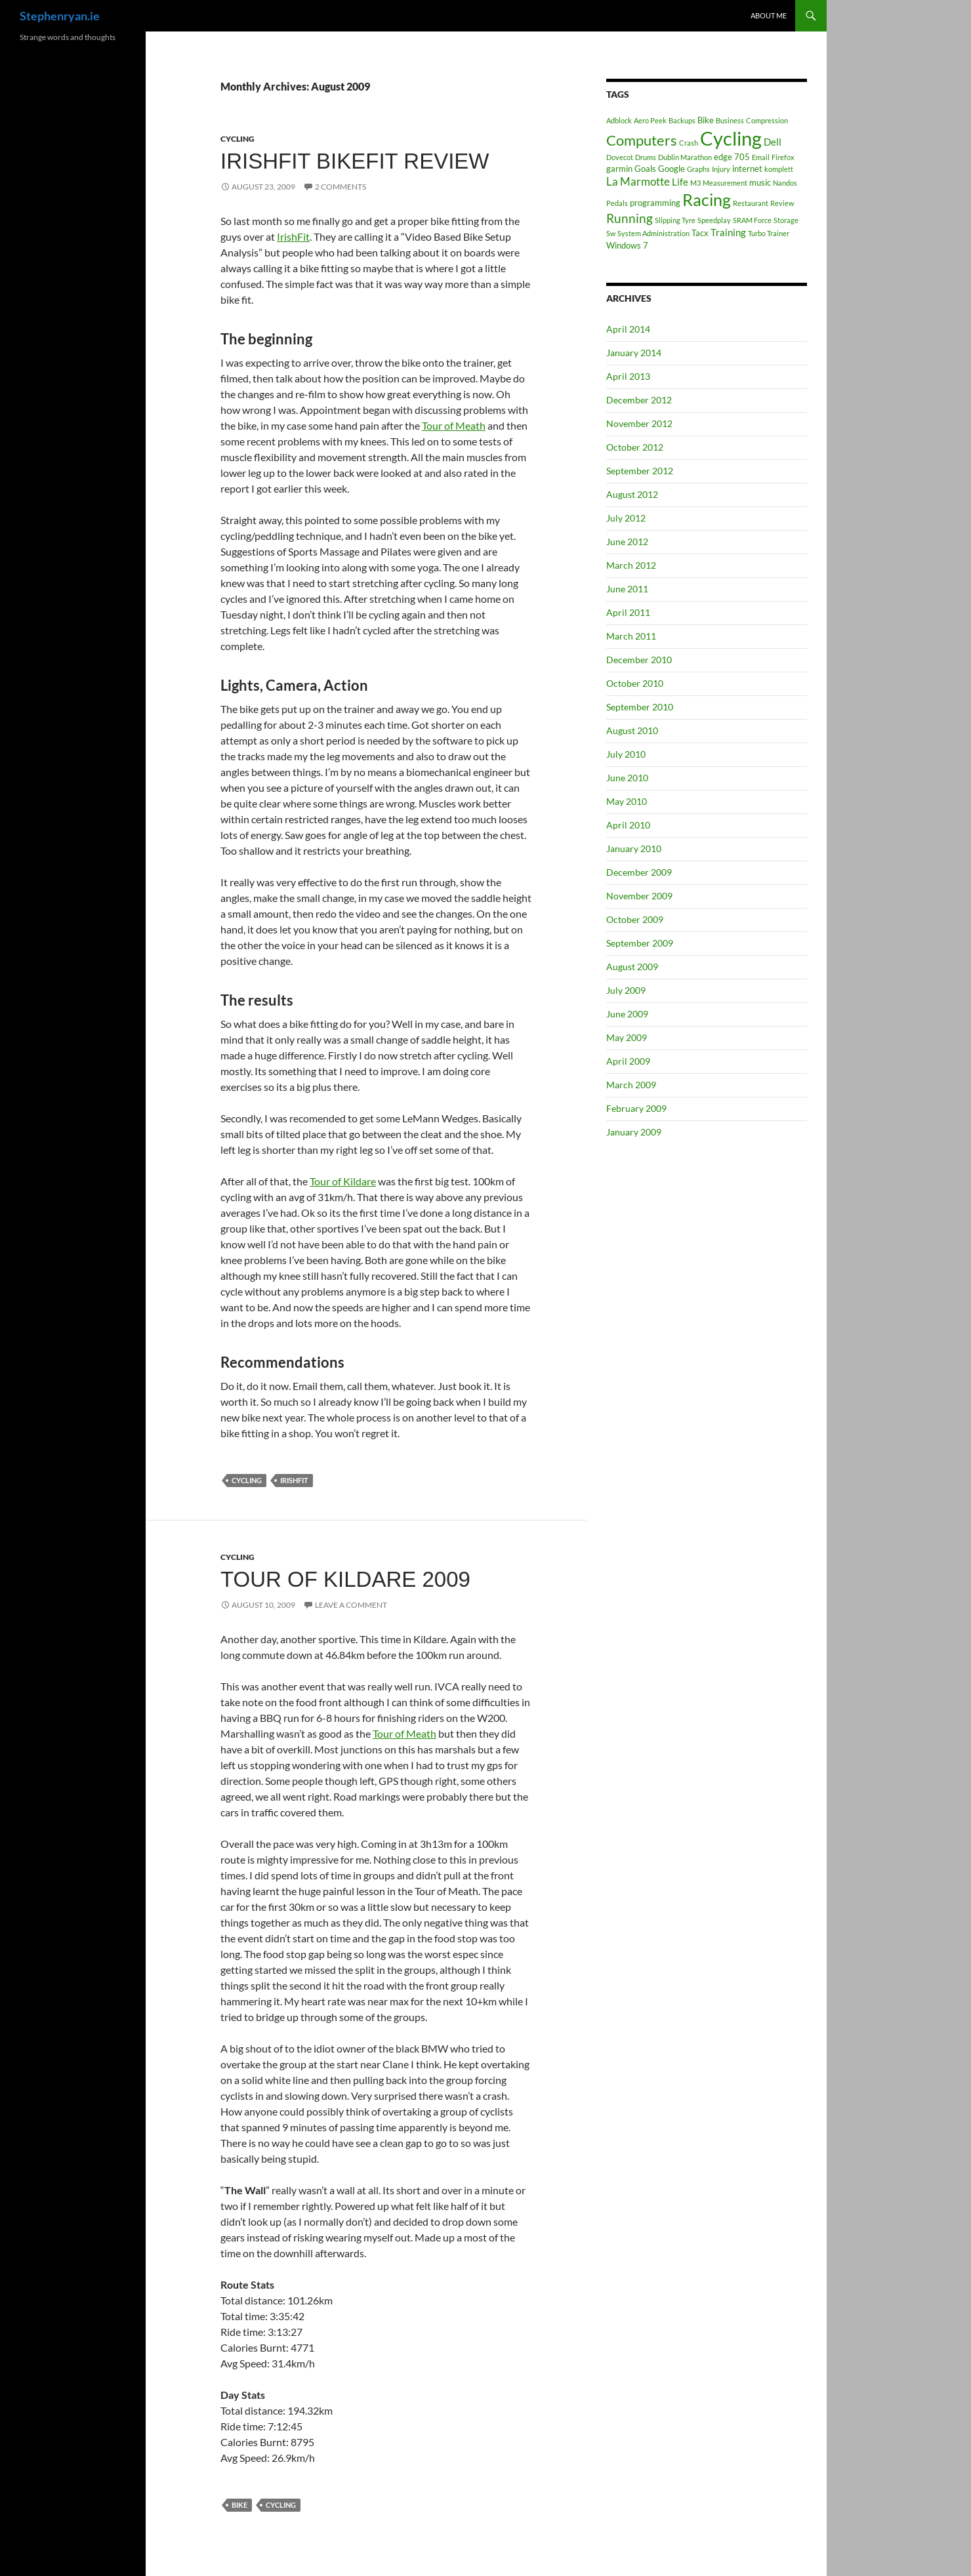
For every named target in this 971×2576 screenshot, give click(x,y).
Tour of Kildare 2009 (345, 1579)
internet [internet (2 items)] (747, 168)
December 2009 (639, 872)
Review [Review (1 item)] (782, 203)
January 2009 (633, 1131)
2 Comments (340, 187)
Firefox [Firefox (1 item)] (783, 157)
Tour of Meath (454, 425)
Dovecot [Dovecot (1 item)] (619, 157)
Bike (239, 2505)
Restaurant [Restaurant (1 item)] (750, 203)
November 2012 (639, 423)
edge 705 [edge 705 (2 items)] (732, 157)
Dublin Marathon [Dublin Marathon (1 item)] (685, 157)
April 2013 (628, 376)
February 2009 (636, 1108)
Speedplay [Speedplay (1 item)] (714, 220)
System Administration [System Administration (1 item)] (653, 233)
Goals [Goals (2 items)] (645, 168)
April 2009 (628, 1061)
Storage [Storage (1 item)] (786, 220)
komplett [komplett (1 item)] (778, 169)
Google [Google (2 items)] (671, 168)
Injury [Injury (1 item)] (721, 169)
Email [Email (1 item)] (761, 157)
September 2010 (639, 706)
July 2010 (626, 754)
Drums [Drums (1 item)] (645, 157)
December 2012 (639, 399)
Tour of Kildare (343, 1181)
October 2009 (634, 919)
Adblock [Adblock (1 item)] (619, 120)
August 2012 (632, 494)
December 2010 (639, 659)
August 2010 (632, 730)
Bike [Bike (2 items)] (705, 120)
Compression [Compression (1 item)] (767, 120)
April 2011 (628, 612)
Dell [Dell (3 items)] (772, 142)
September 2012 (639, 470)
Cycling (237, 139)
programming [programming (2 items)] (655, 202)
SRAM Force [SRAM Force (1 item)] (752, 220)
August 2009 (632, 966)
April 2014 (628, 329)
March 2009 (631, 1084)
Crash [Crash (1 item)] (688, 142)
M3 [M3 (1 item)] (695, 182)
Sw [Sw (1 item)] (610, 233)
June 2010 (627, 777)
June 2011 (627, 588)
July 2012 (626, 517)
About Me (769, 15)
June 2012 (627, 541)
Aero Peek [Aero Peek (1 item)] (650, 120)
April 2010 (628, 824)
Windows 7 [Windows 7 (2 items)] (627, 245)
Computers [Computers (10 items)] (641, 140)
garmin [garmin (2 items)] (619, 168)
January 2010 (633, 848)
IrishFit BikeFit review (354, 161)
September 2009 (639, 943)
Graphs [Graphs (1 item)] (698, 169)
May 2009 (626, 1037)
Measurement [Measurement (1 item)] (725, 182)
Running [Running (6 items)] (629, 218)
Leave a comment (351, 1605)
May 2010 (626, 801)
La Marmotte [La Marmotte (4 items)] (638, 181)
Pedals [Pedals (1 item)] (617, 203)
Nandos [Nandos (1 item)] (785, 182)
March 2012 (631, 565)
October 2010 (634, 683)
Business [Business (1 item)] (730, 120)
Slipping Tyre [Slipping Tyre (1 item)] (675, 220)
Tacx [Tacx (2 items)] (700, 233)
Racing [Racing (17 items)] (706, 199)
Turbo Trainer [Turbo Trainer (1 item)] (768, 233)
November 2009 (639, 895)
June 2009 (627, 1013)
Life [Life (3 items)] (680, 182)
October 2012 (634, 447)
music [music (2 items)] (760, 182)
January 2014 (633, 352)
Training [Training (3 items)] (728, 232)
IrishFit (293, 236)
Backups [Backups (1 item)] (682, 120)
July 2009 (626, 990)
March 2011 (631, 636)
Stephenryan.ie (60, 16)
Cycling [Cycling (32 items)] (731, 138)
